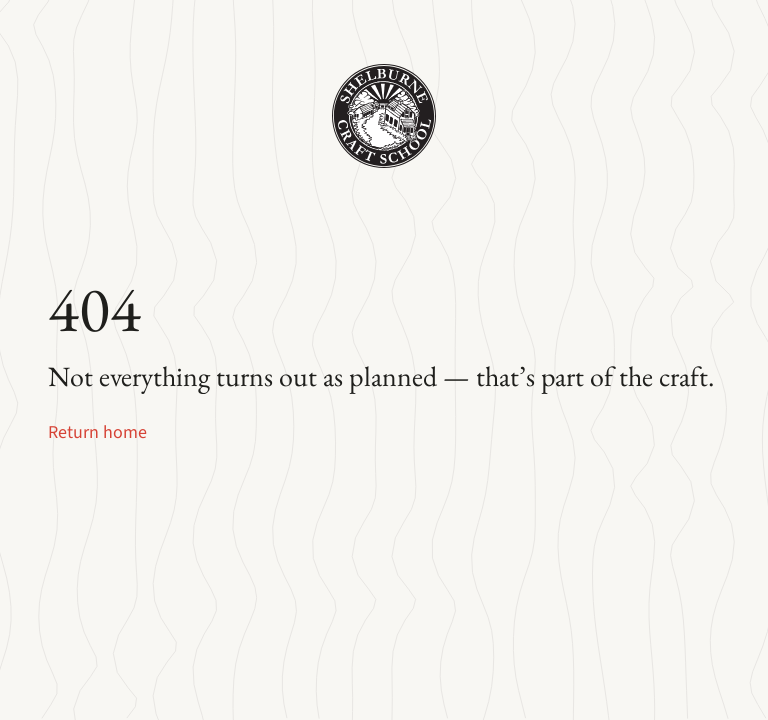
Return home (97, 432)
